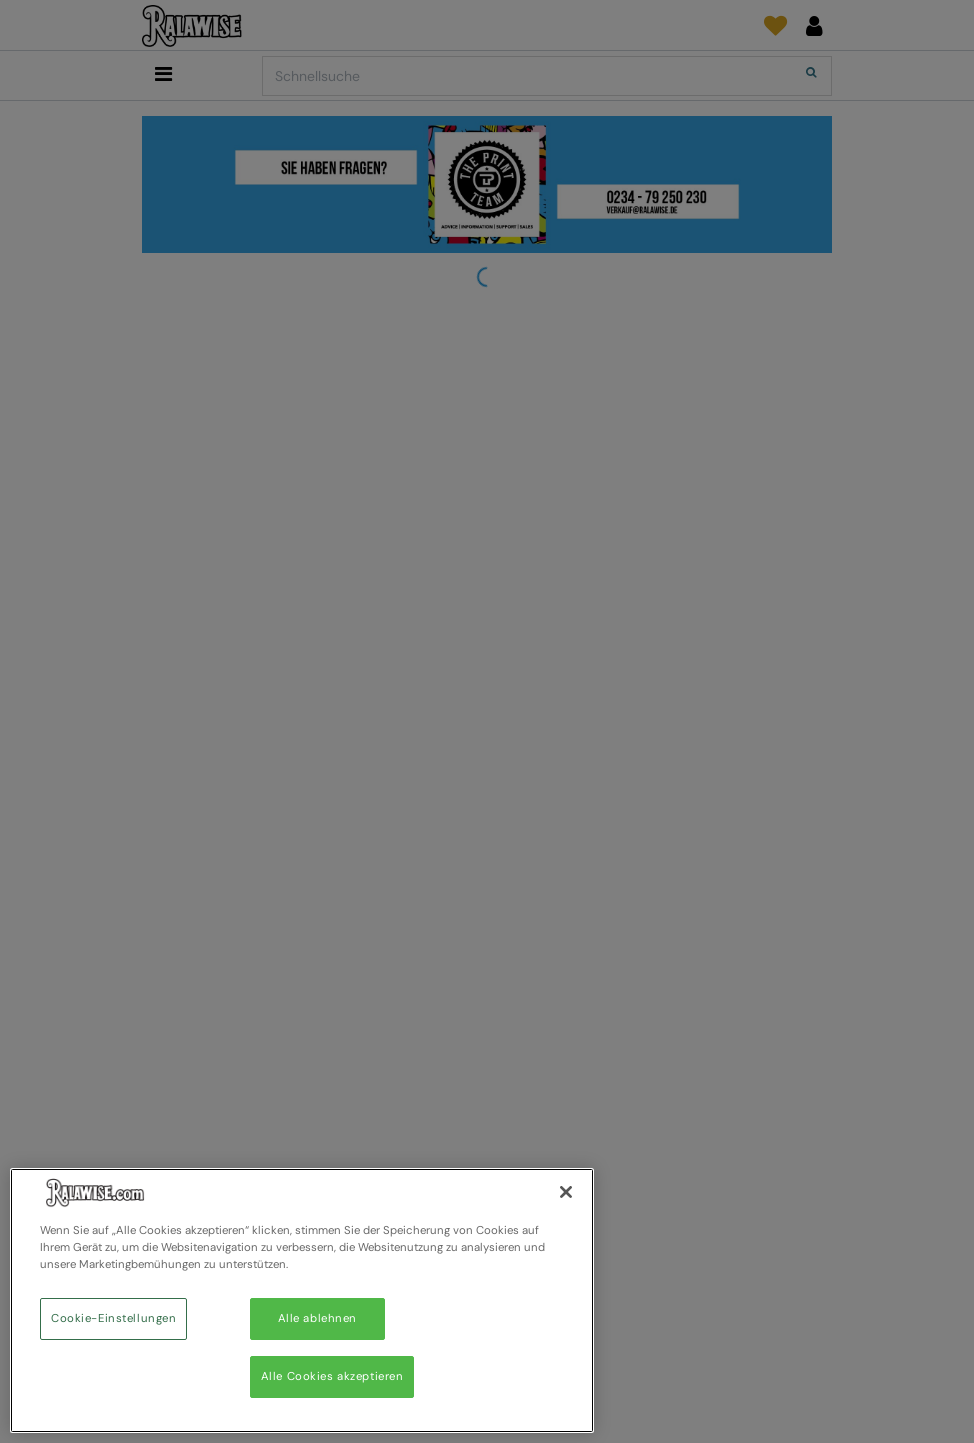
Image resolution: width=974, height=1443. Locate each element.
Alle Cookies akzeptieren (332, 1376)
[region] (302, 1300)
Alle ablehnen (317, 1318)
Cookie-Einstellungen (113, 1318)
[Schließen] (566, 1192)
